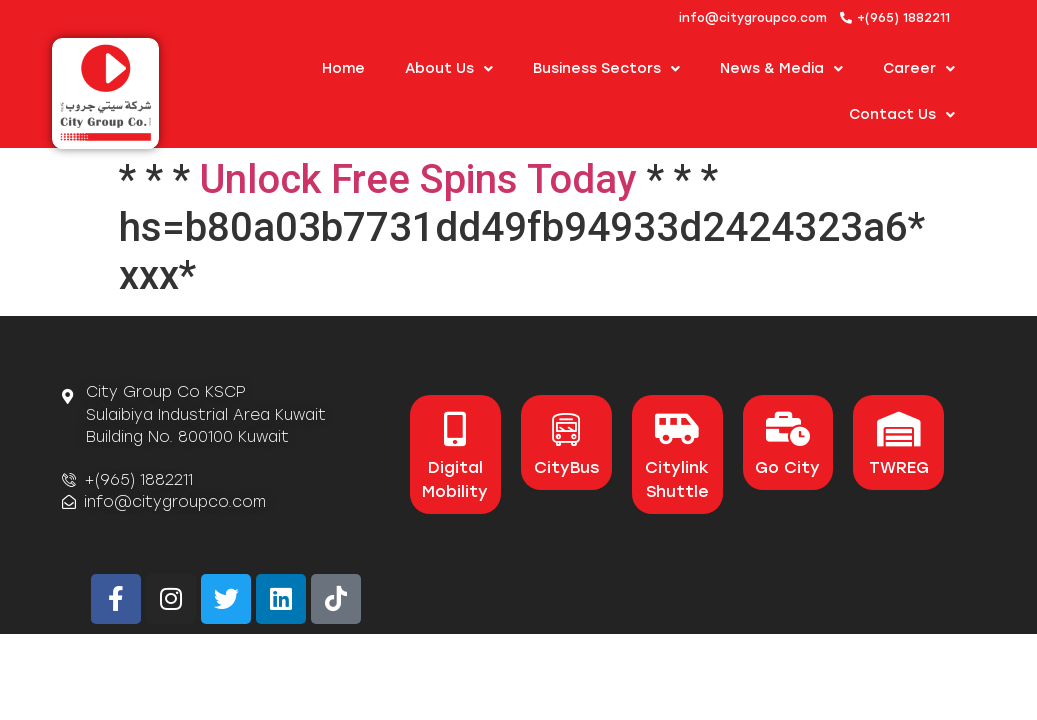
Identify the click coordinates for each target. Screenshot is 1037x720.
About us (449, 69)
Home (343, 68)
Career (919, 69)
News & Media (781, 69)
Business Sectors (606, 69)
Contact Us (902, 115)
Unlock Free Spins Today (418, 179)
